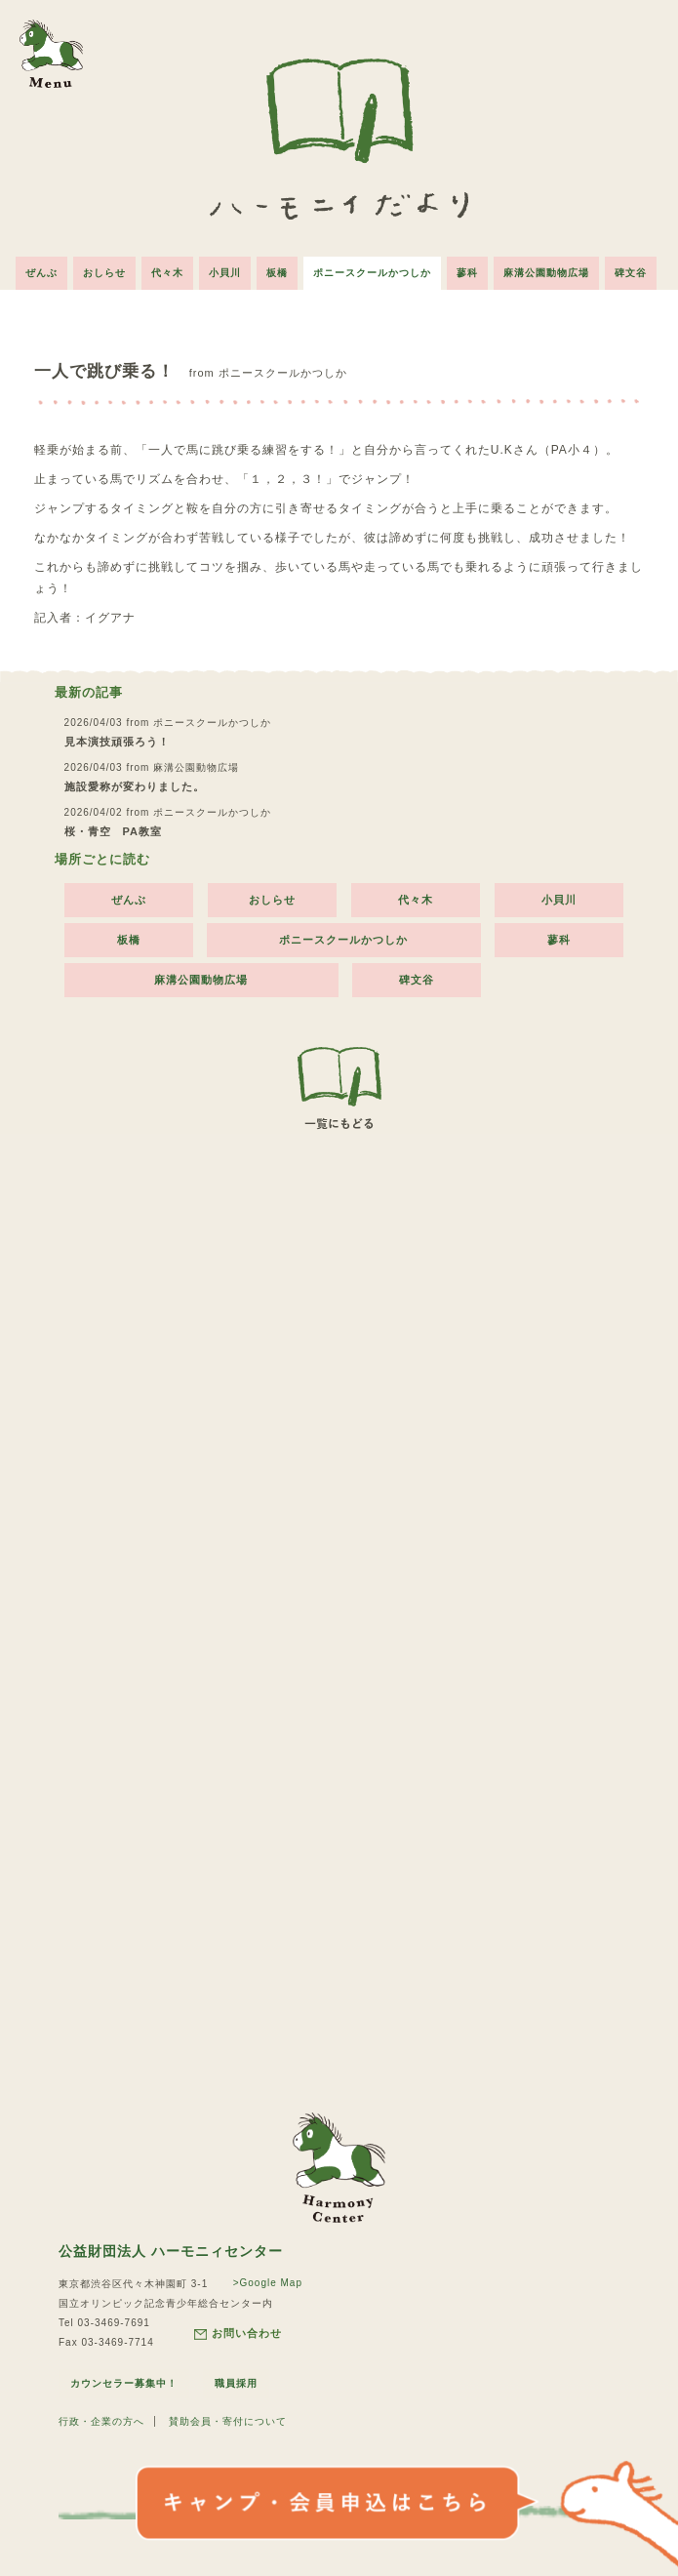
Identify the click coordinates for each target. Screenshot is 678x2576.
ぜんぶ (41, 272)
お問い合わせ (238, 2333)
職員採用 (236, 2383)
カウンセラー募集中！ (124, 2383)
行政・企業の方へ (101, 2421)
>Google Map (267, 2282)
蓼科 (467, 272)
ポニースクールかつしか (372, 272)
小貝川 (225, 272)
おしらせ (104, 272)
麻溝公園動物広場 (546, 272)
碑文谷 (631, 272)
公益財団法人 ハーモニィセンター (171, 2251)
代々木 (167, 272)
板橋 (277, 272)
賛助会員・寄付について (228, 2421)
